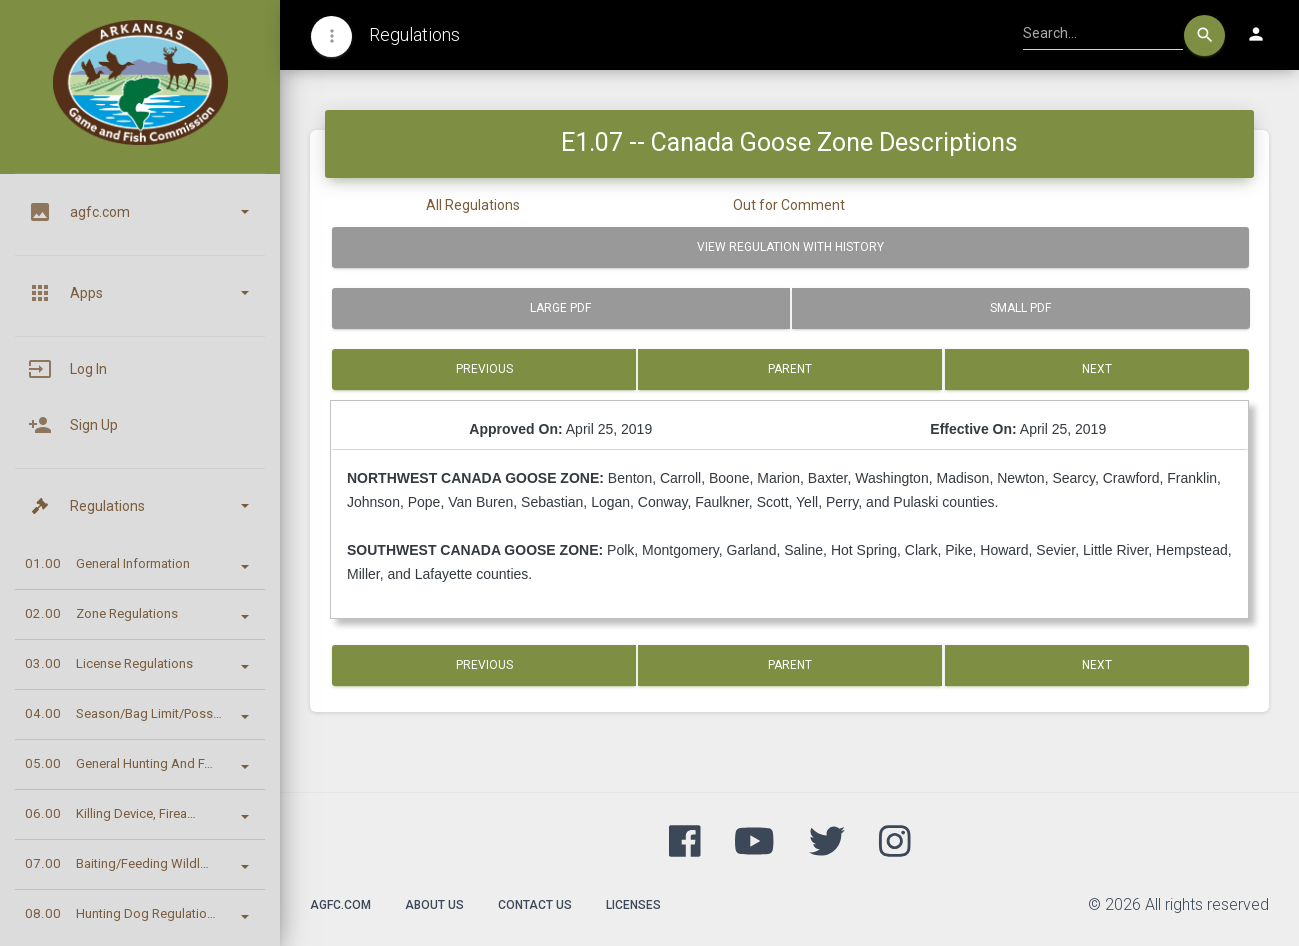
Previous (484, 369)
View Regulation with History (790, 247)
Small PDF (1020, 308)
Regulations (414, 34)
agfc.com (340, 905)
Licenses (633, 905)
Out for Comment (789, 205)
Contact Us (535, 905)
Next (1097, 369)
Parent (790, 369)
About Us (434, 905)
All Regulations (473, 205)
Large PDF (560, 308)
